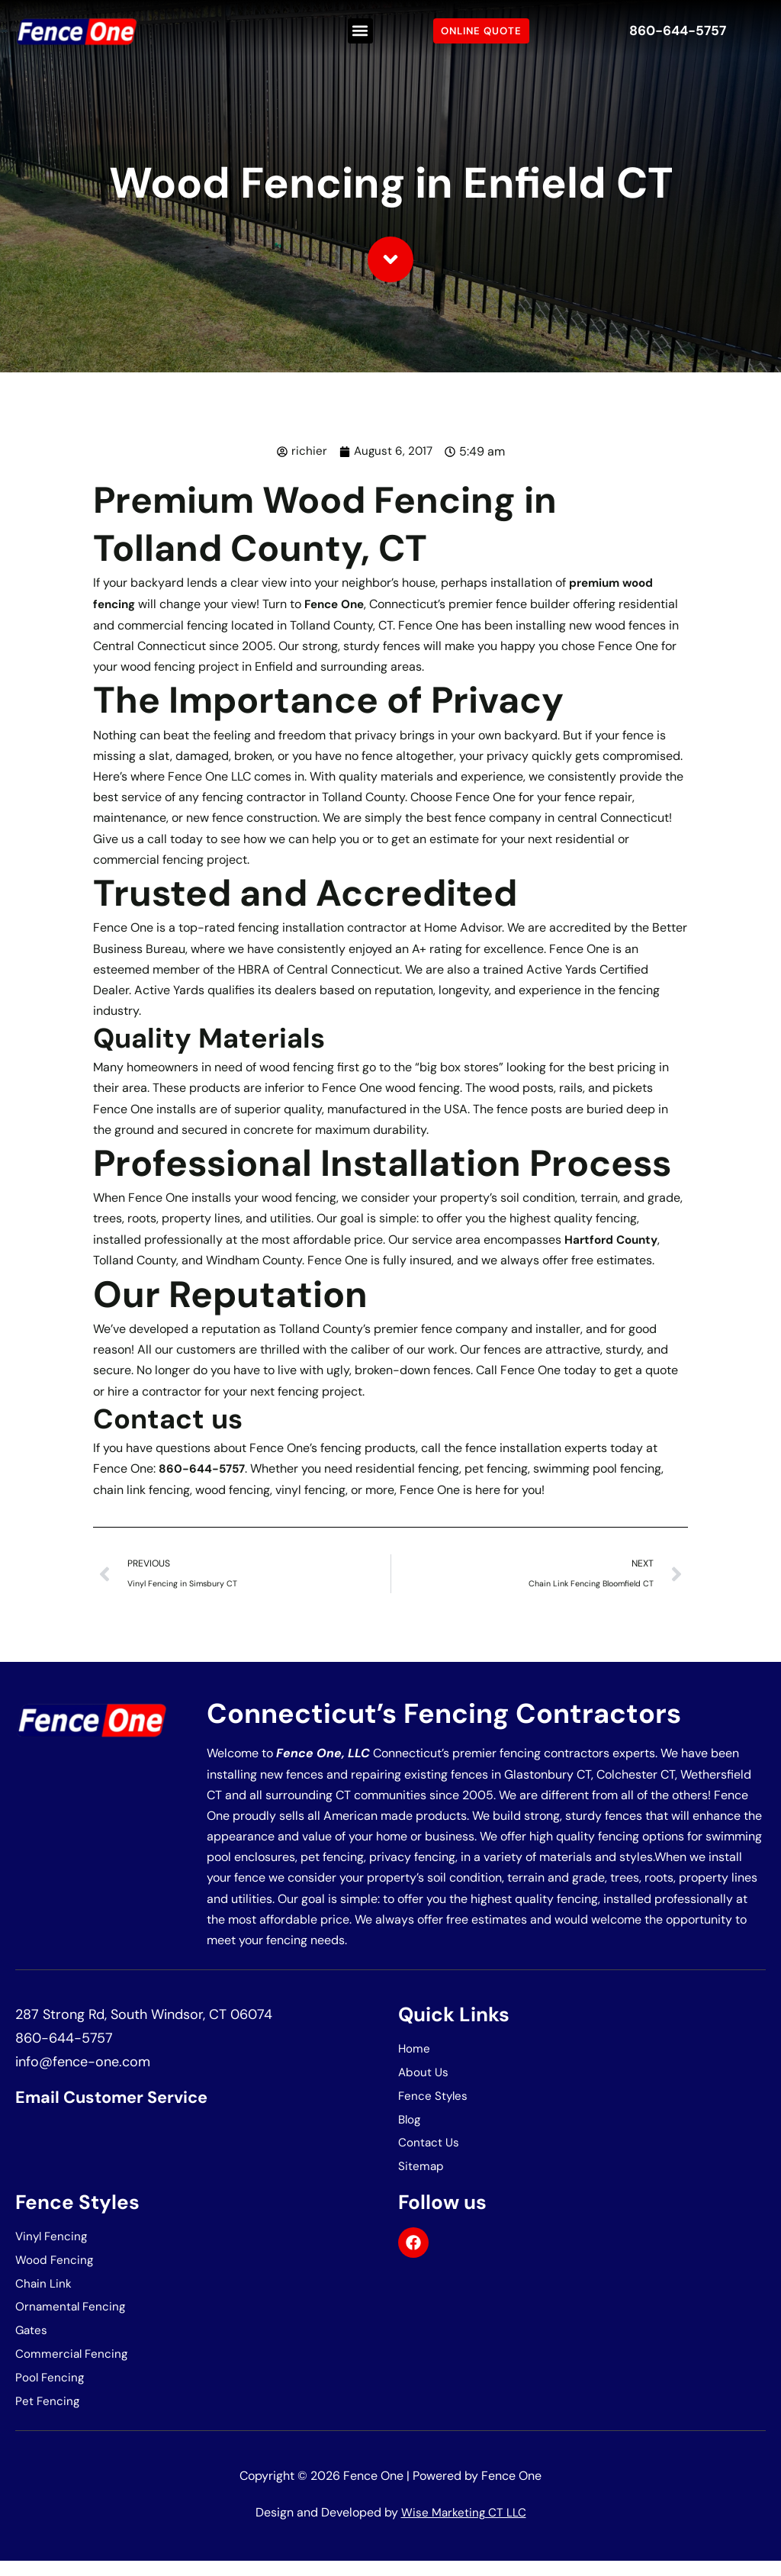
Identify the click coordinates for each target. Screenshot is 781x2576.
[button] (360, 30)
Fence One (341, 603)
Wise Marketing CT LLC (463, 2527)
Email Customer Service (123, 2099)
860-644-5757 (677, 30)
